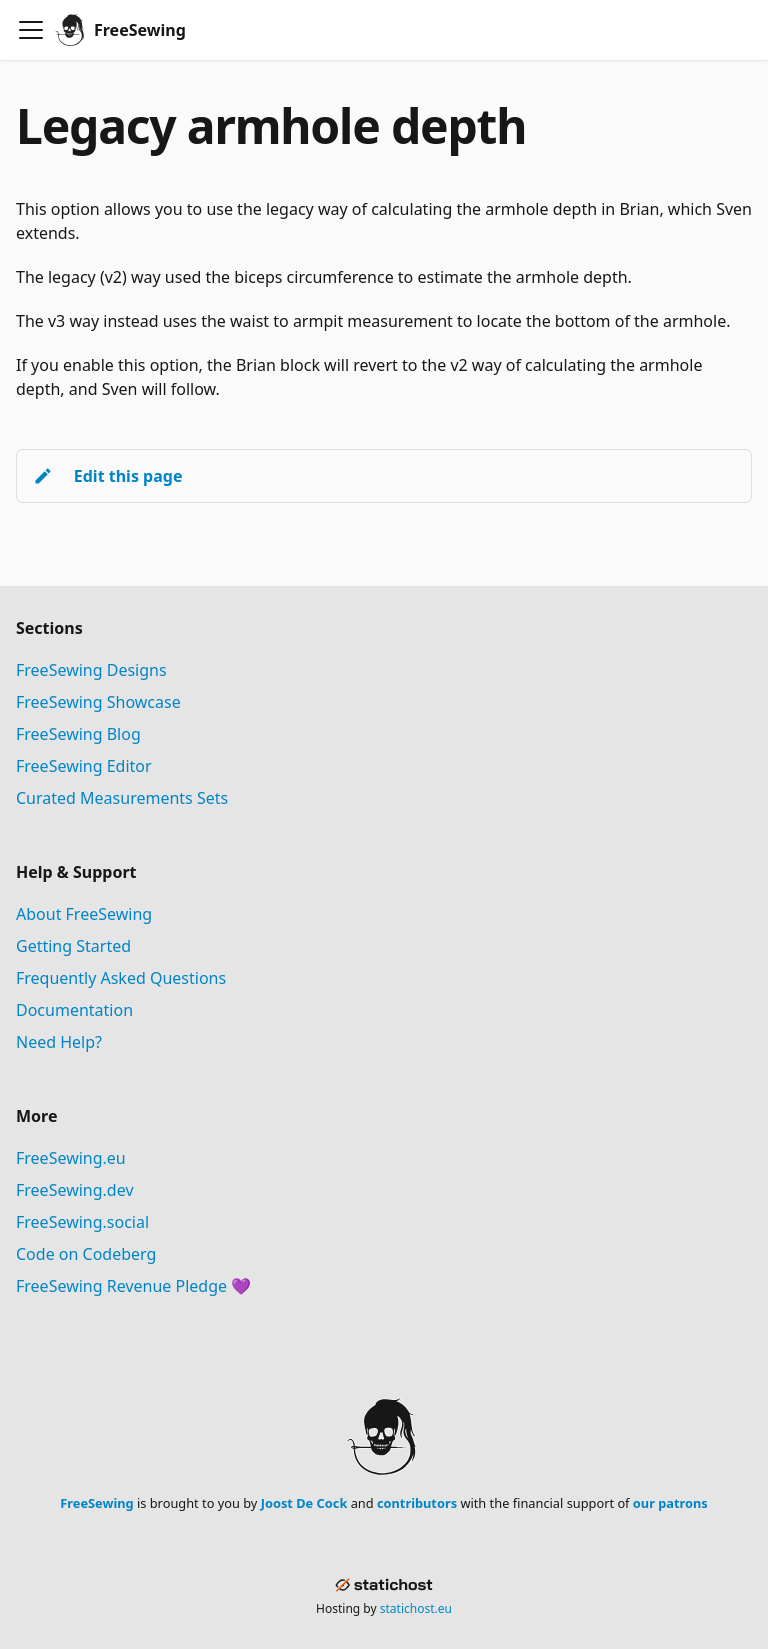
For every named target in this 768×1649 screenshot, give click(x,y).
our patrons (670, 1503)
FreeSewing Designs (91, 670)
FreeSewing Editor (84, 766)
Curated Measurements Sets (122, 798)
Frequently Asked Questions (121, 978)
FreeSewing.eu (71, 1158)
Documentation (74, 1010)
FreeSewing (96, 1503)
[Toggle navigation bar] (31, 30)
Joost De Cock (304, 1503)
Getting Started (73, 946)
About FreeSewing (84, 914)
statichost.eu (416, 1608)
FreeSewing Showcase (98, 702)
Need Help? (59, 1042)
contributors (417, 1503)
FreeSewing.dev (75, 1190)
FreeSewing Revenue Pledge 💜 (133, 1286)
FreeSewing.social (82, 1222)
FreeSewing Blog (78, 734)
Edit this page (107, 476)
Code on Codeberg (86, 1254)
